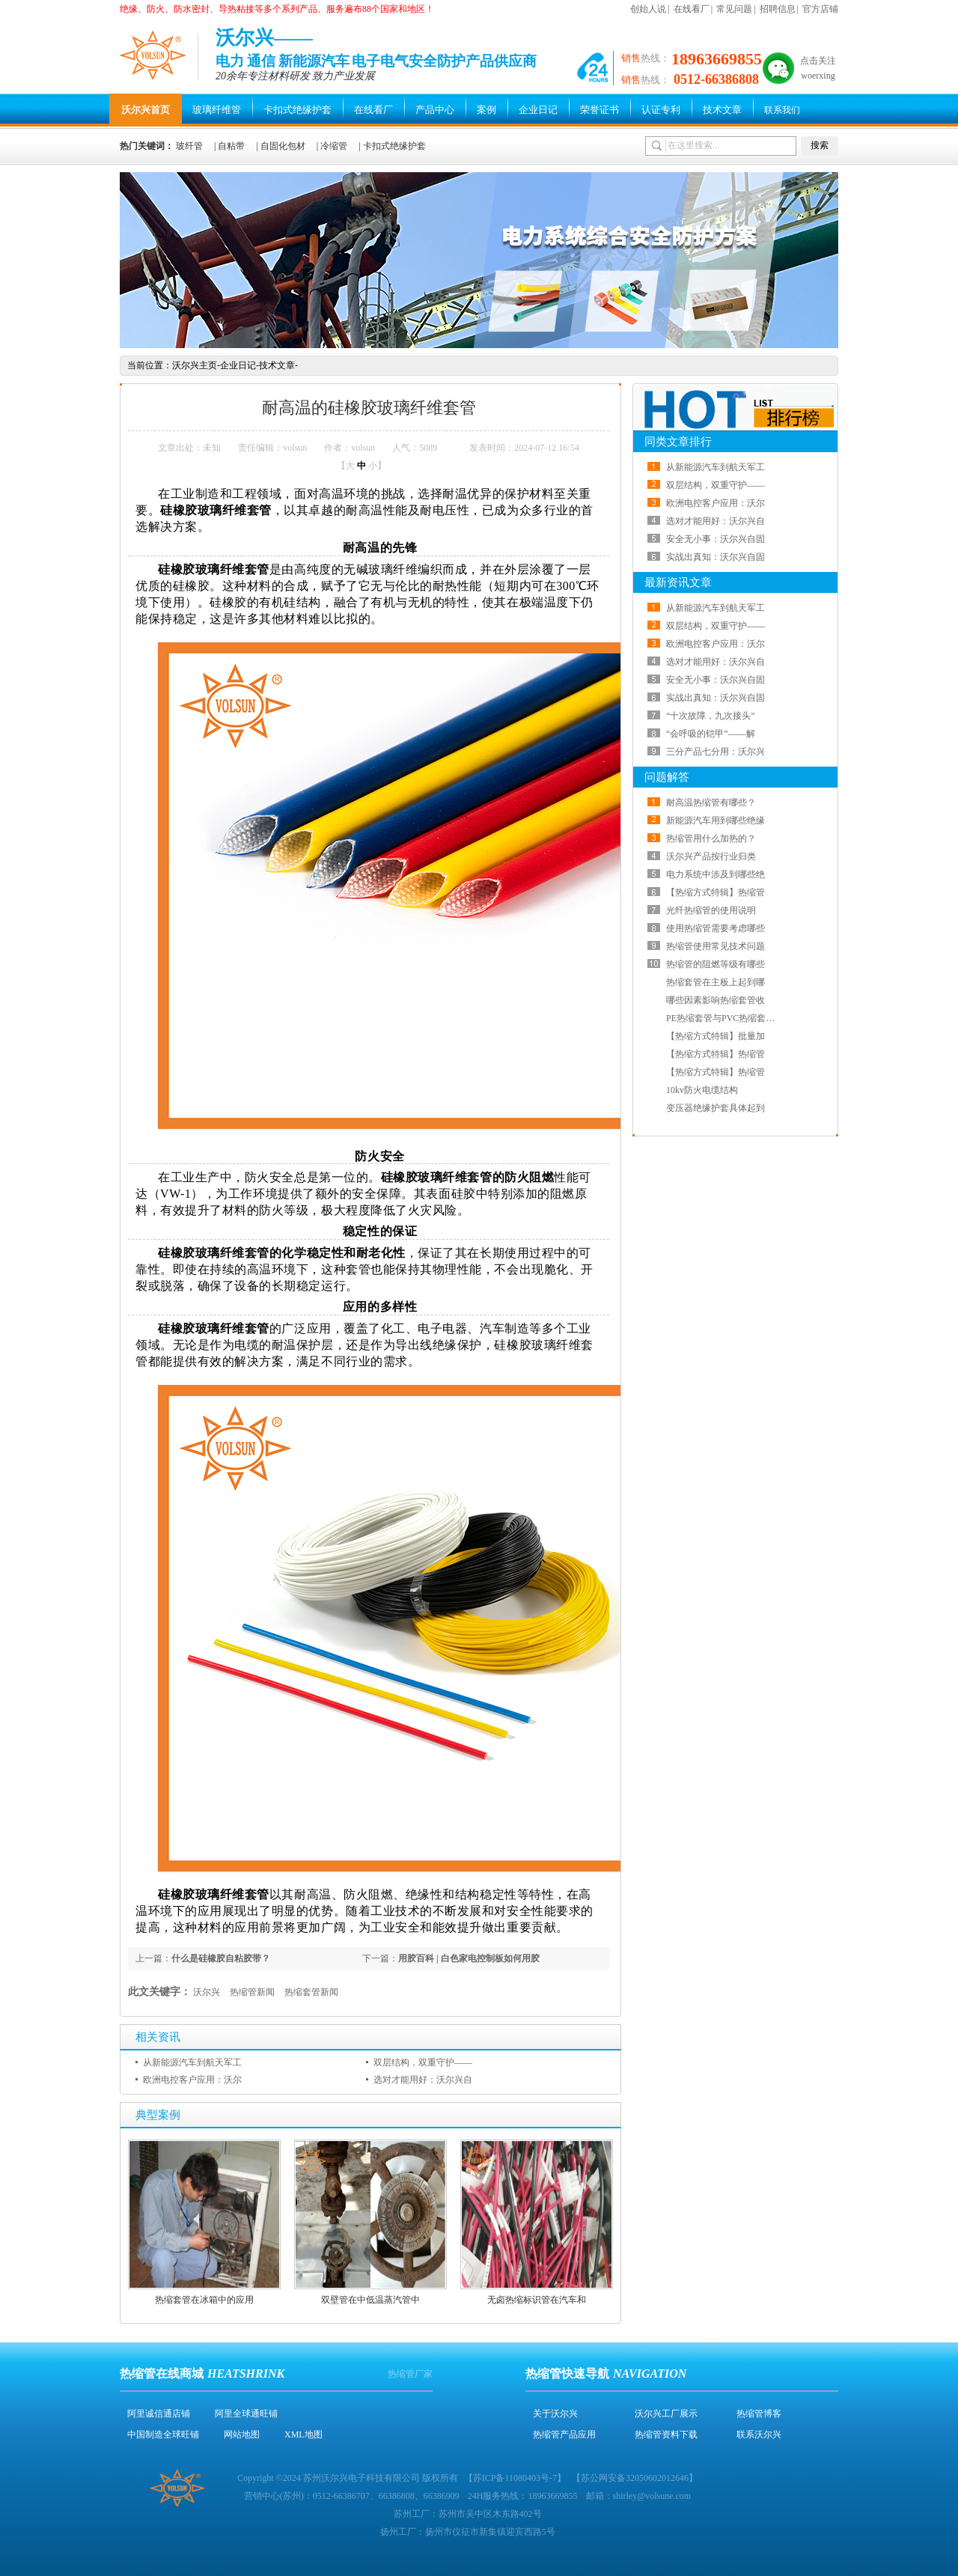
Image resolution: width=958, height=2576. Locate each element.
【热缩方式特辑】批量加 (715, 1036)
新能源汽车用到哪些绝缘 (715, 820)
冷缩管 (333, 146)
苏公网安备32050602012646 (635, 2478)
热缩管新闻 (252, 1992)
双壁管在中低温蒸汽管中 (370, 2300)
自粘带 (231, 146)
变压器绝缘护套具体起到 (715, 1108)
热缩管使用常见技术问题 (715, 946)
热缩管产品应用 (564, 2434)
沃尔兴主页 (194, 365)
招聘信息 (778, 9)
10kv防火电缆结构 (702, 1090)
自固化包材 (282, 146)
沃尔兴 (206, 1992)
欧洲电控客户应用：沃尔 (192, 2079)
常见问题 (734, 9)
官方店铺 (820, 9)
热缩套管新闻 (311, 1992)
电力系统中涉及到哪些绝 (715, 874)
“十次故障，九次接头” (710, 715)
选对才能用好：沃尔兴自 (422, 2079)
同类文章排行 (678, 442)
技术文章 (722, 109)
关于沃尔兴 (555, 2413)
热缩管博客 (758, 2413)
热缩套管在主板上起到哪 (715, 982)
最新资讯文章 (678, 582)
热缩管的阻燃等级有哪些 (715, 964)
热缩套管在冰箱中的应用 (204, 2300)
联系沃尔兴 (758, 2434)
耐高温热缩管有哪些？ (711, 802)
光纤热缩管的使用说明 (711, 910)
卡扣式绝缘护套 (297, 109)
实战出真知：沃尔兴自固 (715, 557)
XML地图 (303, 2434)
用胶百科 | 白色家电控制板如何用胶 (469, 1958)
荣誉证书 (599, 109)
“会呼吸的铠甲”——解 (710, 733)
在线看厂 (692, 9)
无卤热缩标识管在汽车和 (536, 2300)
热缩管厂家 (410, 2374)
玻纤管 (189, 146)
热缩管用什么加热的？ (711, 838)
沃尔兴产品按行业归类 (711, 856)
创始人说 (648, 9)
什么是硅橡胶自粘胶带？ (220, 1958)
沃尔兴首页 (145, 109)
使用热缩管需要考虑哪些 (715, 928)
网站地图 (242, 2434)
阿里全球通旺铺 (246, 2413)
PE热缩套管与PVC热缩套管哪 (725, 1018)
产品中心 (434, 109)
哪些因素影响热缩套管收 (715, 1000)
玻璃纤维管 (216, 109)
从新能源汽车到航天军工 (192, 2062)
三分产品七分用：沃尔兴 (715, 751)
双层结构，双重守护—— (422, 2062)
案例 (486, 109)
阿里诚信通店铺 (158, 2413)
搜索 (820, 145)
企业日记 (538, 109)
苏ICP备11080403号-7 (515, 2478)
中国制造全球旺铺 (163, 2434)
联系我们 (782, 110)
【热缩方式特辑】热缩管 (715, 892)
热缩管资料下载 (666, 2434)
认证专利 (660, 109)
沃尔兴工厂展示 (666, 2413)
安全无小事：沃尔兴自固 (715, 539)
